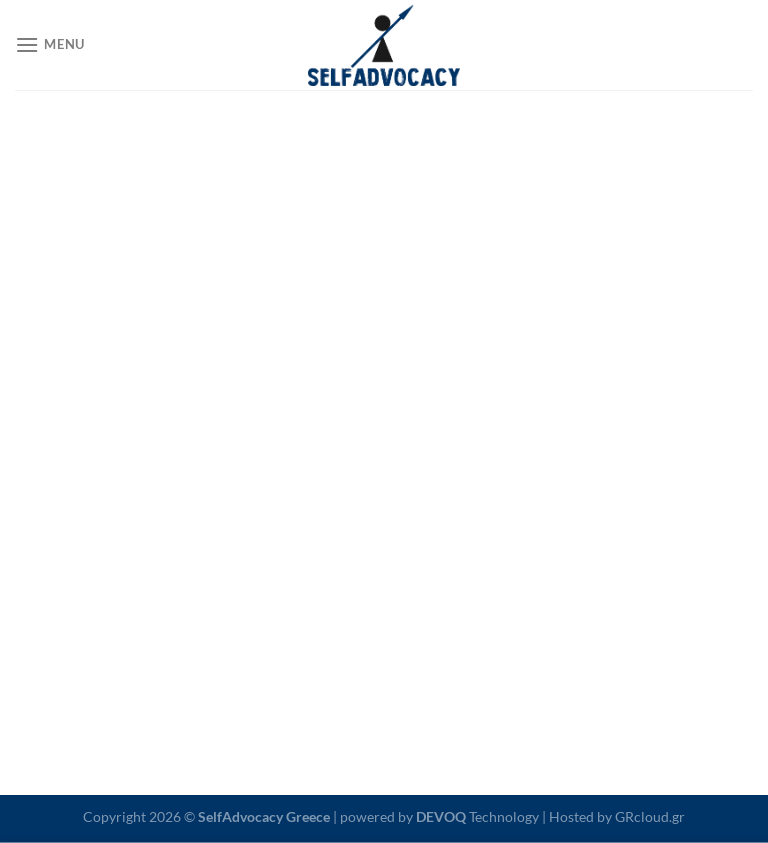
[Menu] (50, 44)
